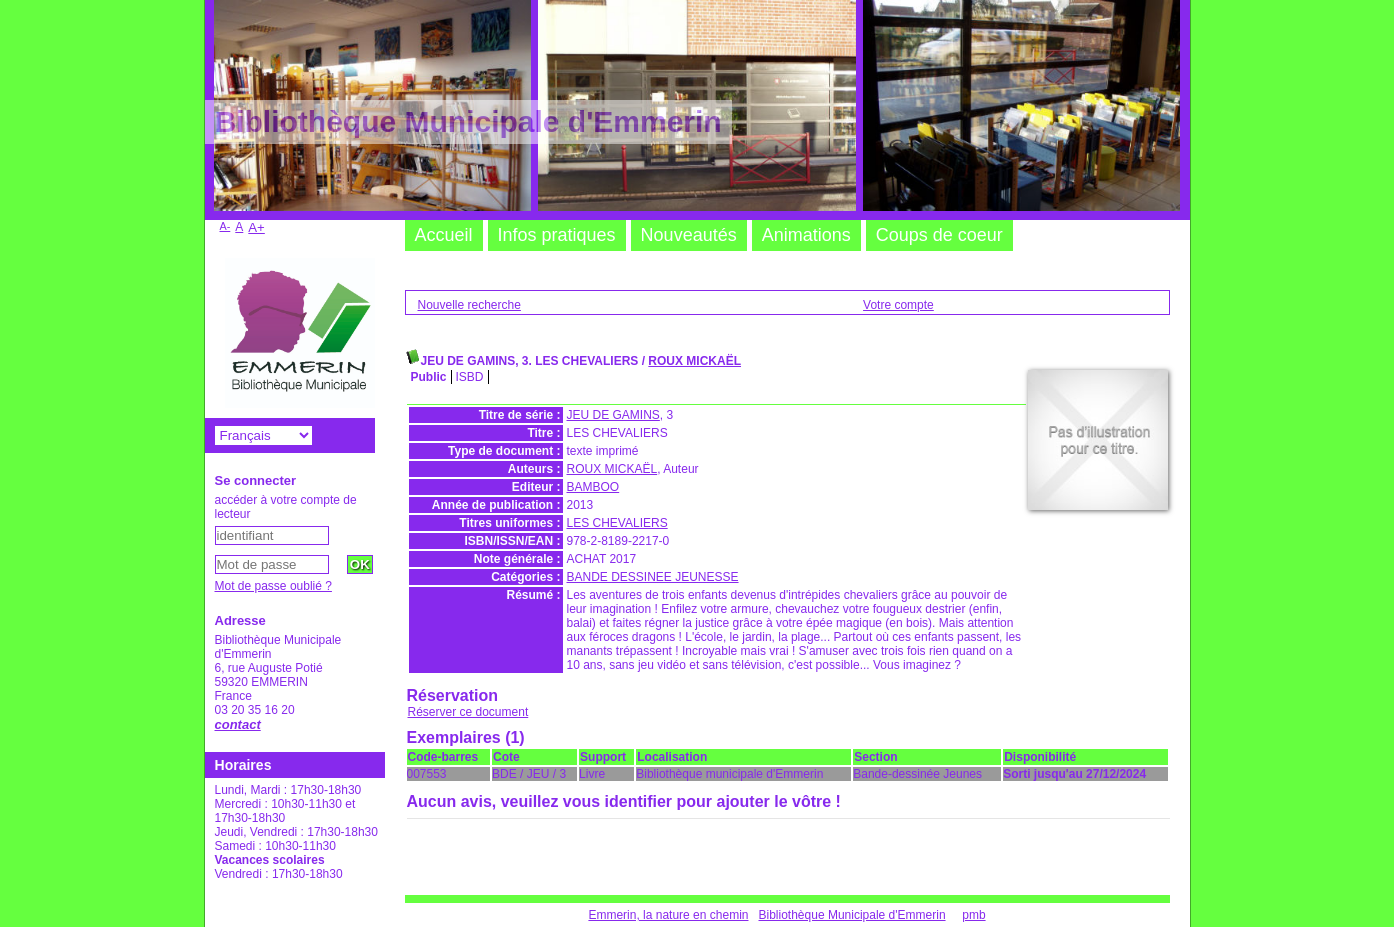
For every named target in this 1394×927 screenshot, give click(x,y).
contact (238, 724)
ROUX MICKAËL (694, 361)
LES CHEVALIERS (617, 523)
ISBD (470, 377)
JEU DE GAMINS (613, 415)
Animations (806, 235)
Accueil (444, 235)
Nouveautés (689, 235)
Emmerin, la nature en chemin (668, 915)
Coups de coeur (939, 235)
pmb (973, 915)
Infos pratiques (557, 235)
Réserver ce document (468, 712)
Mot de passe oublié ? (273, 586)
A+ (256, 227)
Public (429, 377)
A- (225, 226)
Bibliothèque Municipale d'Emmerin (852, 915)
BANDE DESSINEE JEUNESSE (653, 577)
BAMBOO (593, 487)
